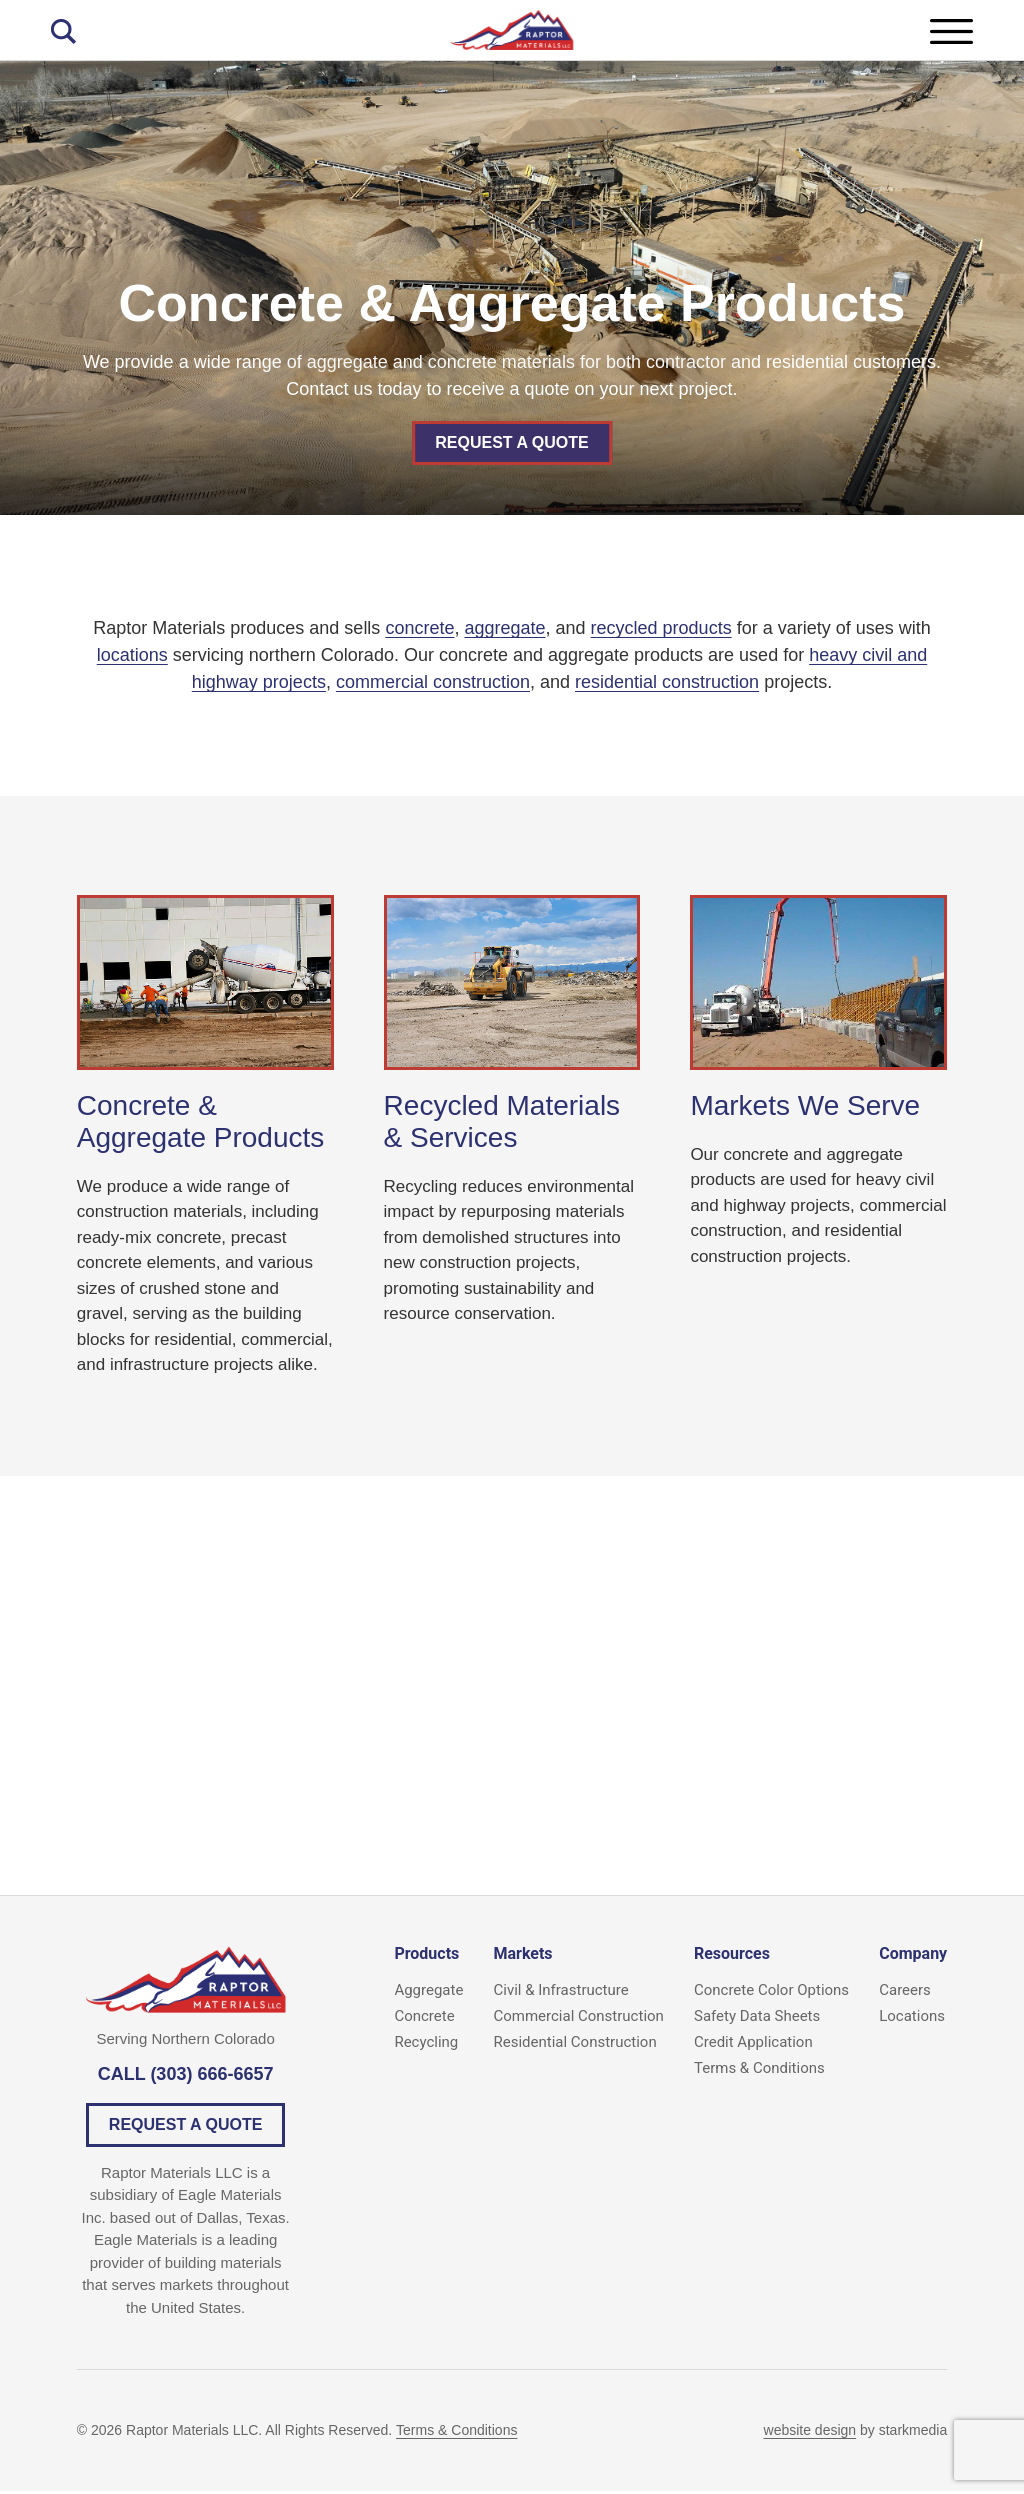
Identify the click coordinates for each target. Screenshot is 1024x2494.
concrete (419, 628)
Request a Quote (512, 442)
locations (132, 655)
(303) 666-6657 (211, 2077)
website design (810, 2433)
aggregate (504, 628)
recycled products (661, 628)
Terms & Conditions (456, 2433)
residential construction (667, 682)
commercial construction (433, 682)
